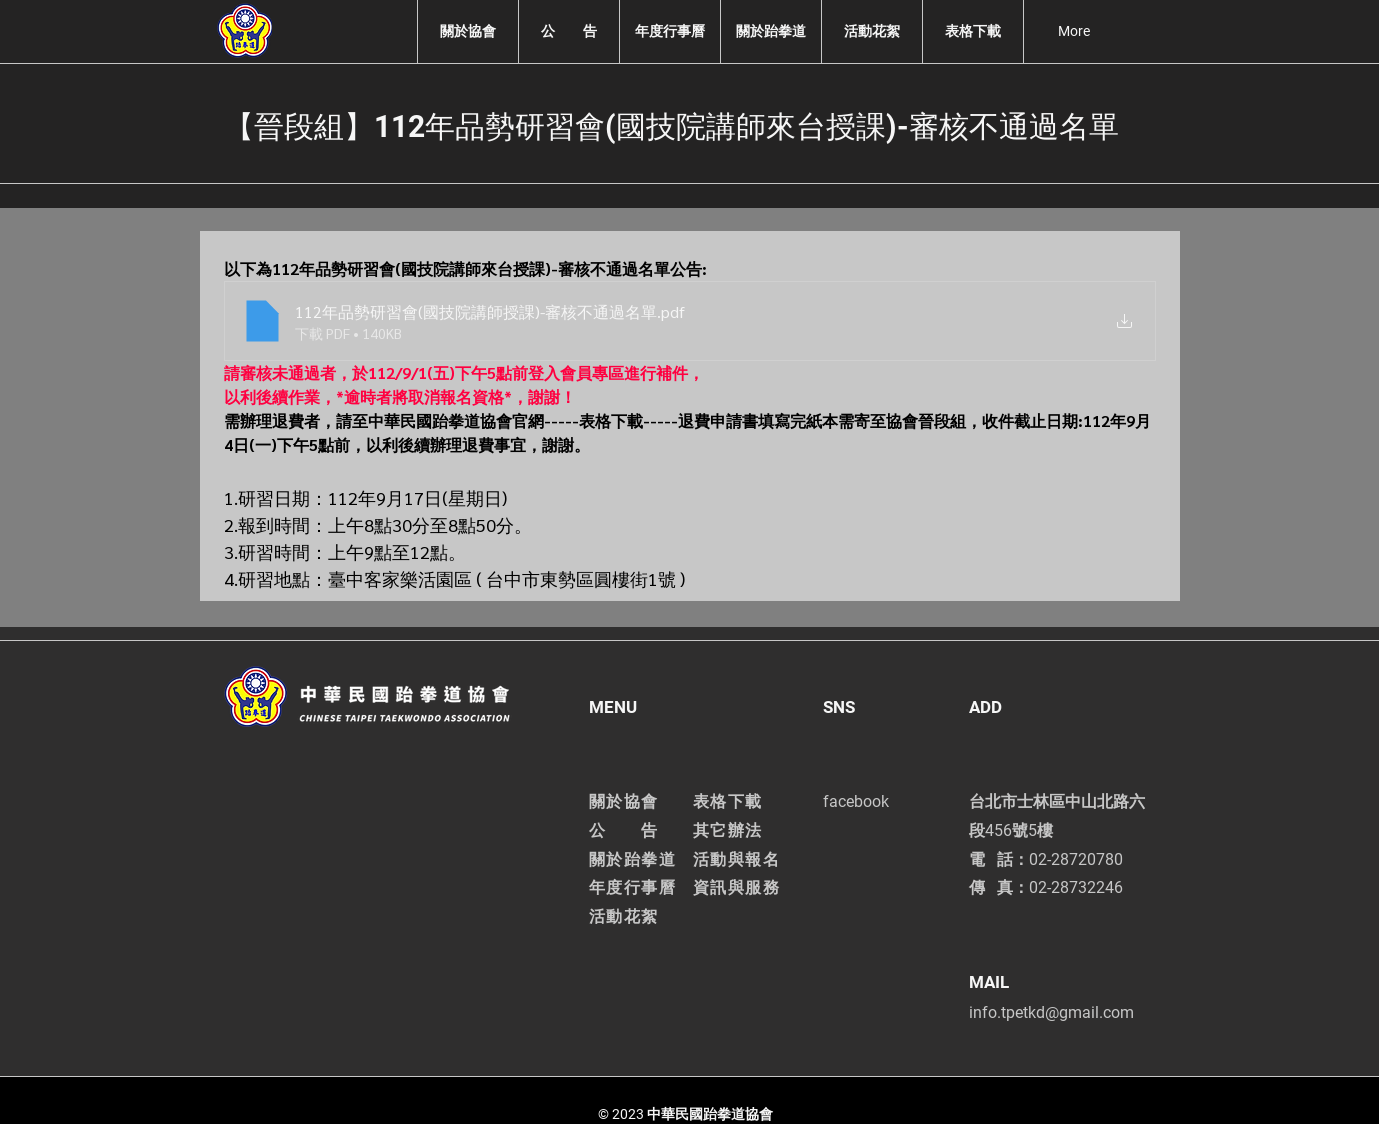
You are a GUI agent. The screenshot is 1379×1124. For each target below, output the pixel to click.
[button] (467, 31)
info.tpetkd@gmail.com (1051, 1012)
